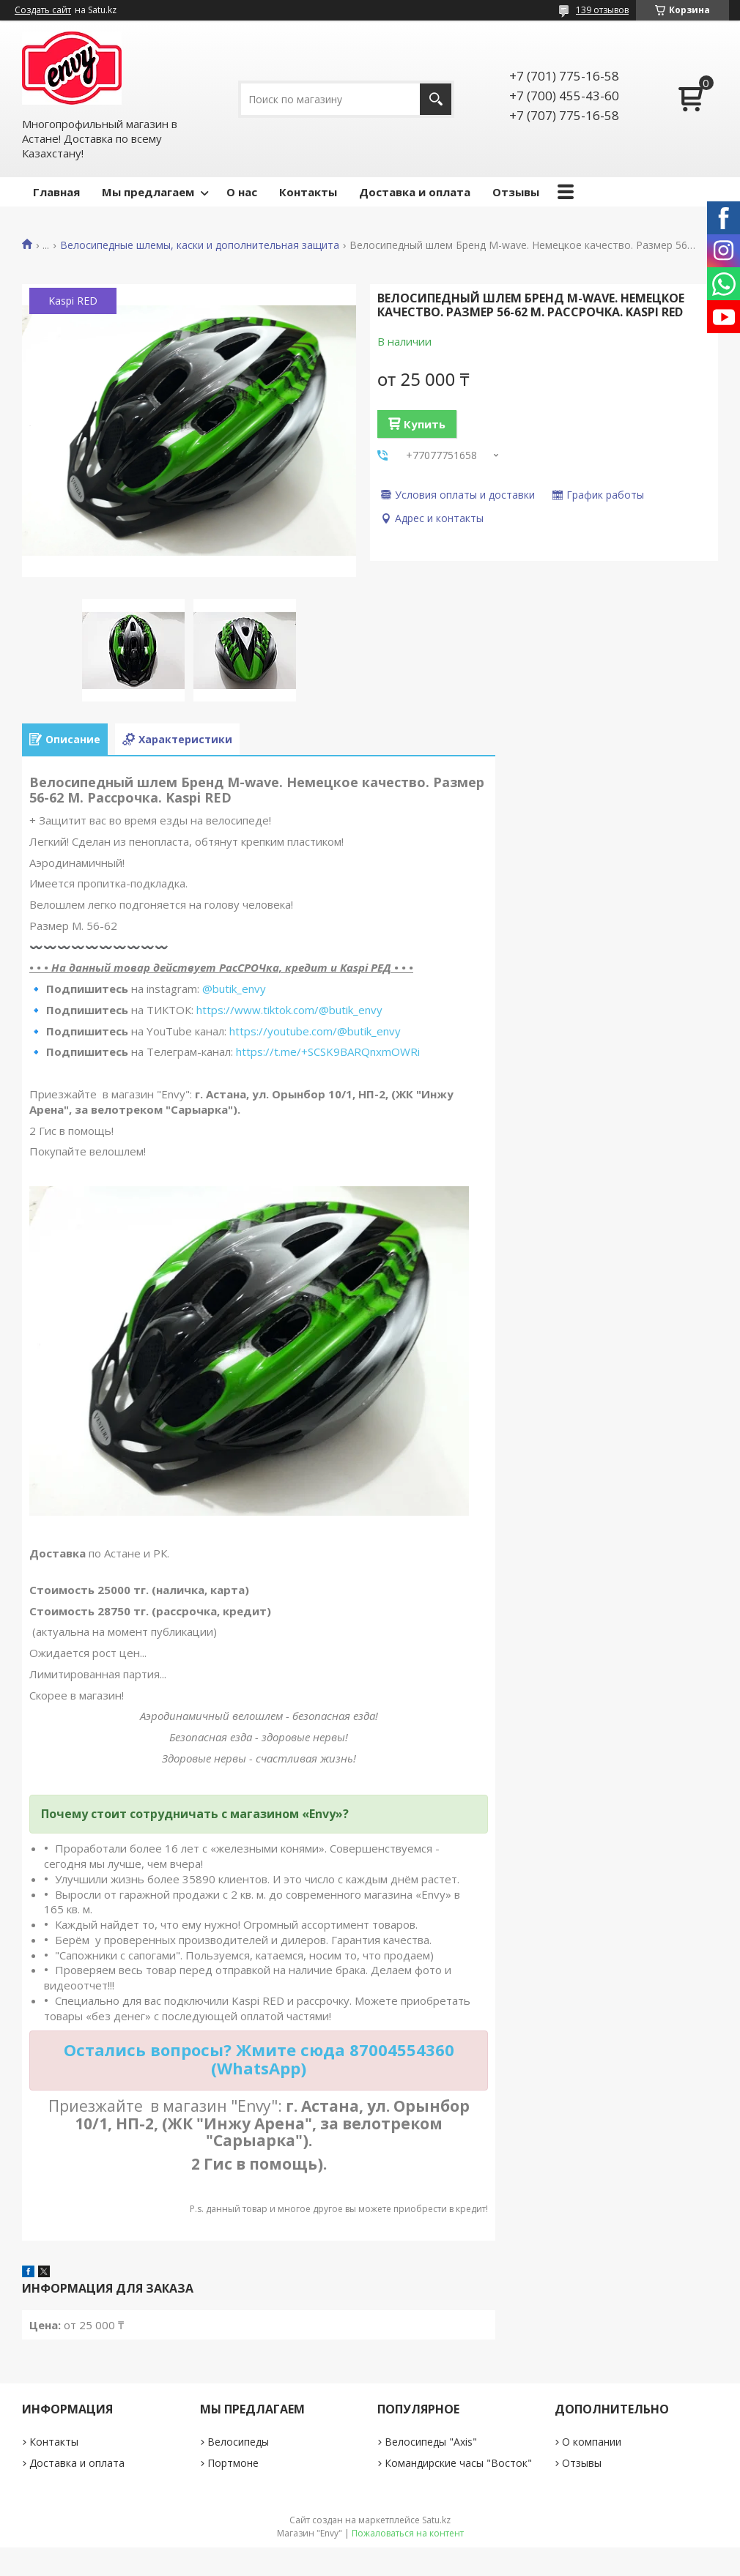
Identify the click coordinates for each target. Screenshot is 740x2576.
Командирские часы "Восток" (458, 2463)
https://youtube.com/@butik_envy (315, 1031)
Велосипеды (238, 2442)
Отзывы (515, 192)
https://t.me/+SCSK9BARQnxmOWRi (328, 1051)
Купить (424, 424)
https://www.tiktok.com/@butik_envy (289, 1009)
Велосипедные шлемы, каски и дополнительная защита (199, 245)
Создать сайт (43, 10)
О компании (591, 2442)
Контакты (308, 192)
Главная (56, 192)
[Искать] (435, 99)
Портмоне (233, 2463)
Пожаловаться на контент (408, 2533)
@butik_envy (234, 988)
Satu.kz (436, 2520)
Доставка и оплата (414, 192)
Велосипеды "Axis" (431, 2442)
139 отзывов (602, 10)
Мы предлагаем (148, 192)
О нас (241, 192)
